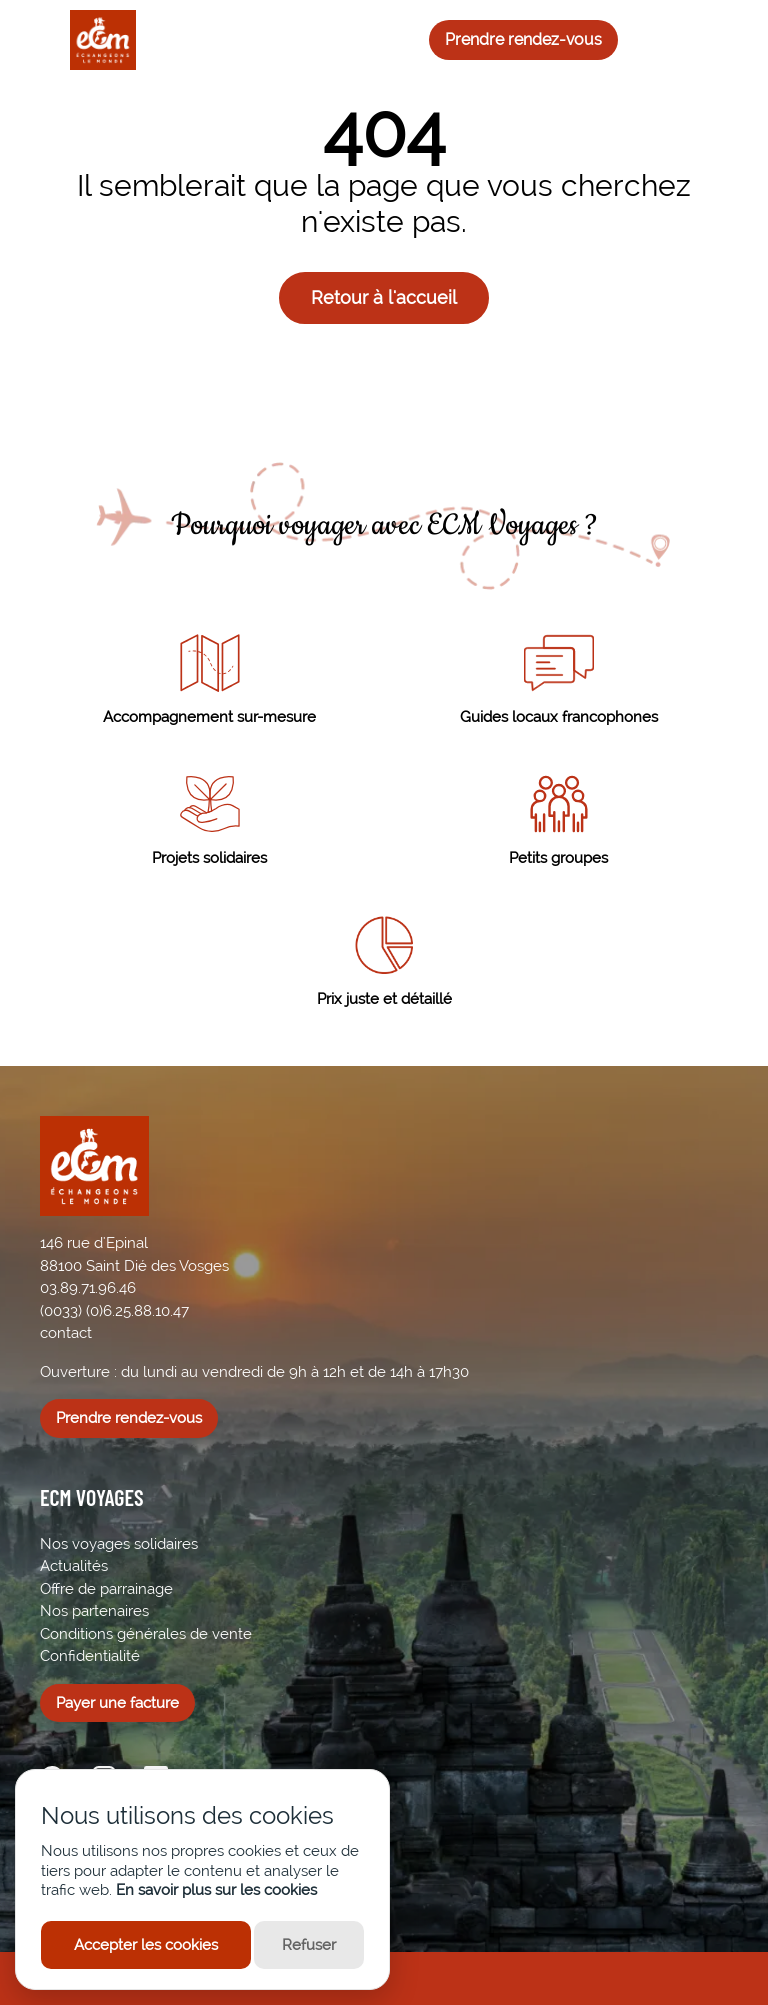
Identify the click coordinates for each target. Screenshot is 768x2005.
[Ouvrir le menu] (30, 40)
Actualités (74, 1566)
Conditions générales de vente (146, 1634)
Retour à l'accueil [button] (384, 297)
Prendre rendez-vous (523, 39)
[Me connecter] (705, 40)
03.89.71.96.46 (88, 1288)
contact (66, 1333)
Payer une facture (117, 1703)
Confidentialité (90, 1656)
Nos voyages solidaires (119, 1544)
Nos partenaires (94, 1611)
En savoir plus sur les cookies (216, 1890)
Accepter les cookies (146, 1945)
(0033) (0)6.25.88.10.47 (114, 1311)
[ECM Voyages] (88, 40)
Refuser (309, 1945)
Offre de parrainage (106, 1589)
